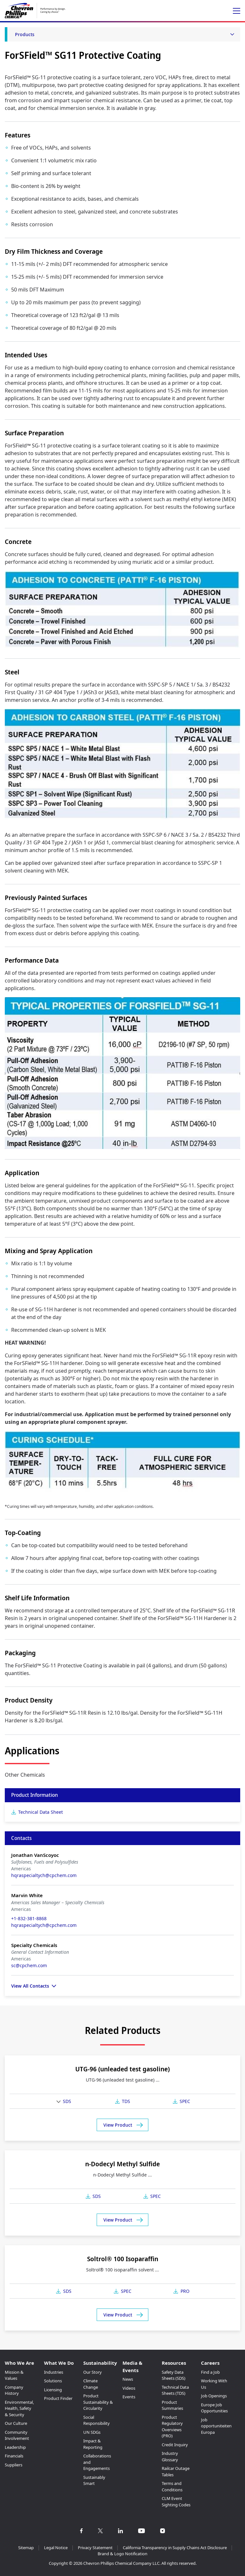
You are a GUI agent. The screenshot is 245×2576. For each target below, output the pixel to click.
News (127, 2379)
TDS (126, 2101)
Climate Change (90, 2384)
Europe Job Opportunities (214, 2408)
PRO (185, 2291)
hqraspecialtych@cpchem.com (44, 1875)
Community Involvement (17, 2435)
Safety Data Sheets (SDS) (173, 2375)
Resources (174, 2363)
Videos (128, 2388)
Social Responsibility (96, 2420)
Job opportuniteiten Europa (216, 2426)
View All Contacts (30, 1986)
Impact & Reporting (92, 2444)
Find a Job (210, 2372)
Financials (14, 2456)
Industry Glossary (170, 2456)
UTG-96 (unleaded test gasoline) (122, 2069)
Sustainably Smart (94, 2480)
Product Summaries (172, 2405)
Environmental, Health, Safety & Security (19, 2408)
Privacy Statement (95, 2547)
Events (128, 2397)
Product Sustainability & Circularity (98, 2402)
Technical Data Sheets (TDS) (175, 2390)
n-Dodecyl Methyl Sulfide (122, 2164)
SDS (67, 2101)
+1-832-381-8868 (29, 1918)
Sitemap (26, 2547)
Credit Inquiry (175, 2445)
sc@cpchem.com (29, 1965)
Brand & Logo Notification (122, 2554)
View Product (117, 2125)
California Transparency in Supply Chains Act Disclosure (175, 2547)
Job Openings (214, 2396)
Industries (53, 2372)
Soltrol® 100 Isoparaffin (122, 2258)
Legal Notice (56, 2547)
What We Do (59, 2363)
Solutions (53, 2381)
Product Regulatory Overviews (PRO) (172, 2426)
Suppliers (13, 2465)
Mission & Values (14, 2375)
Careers (210, 2363)
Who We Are (19, 2363)
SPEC (185, 2101)
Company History (14, 2390)
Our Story (92, 2372)
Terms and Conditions (172, 2486)
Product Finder (58, 2398)
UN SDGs (91, 2432)
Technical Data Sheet (40, 1812)
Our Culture (16, 2423)
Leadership (15, 2447)
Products (24, 34)
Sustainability (100, 2363)
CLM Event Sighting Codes (176, 2501)
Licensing (53, 2390)
